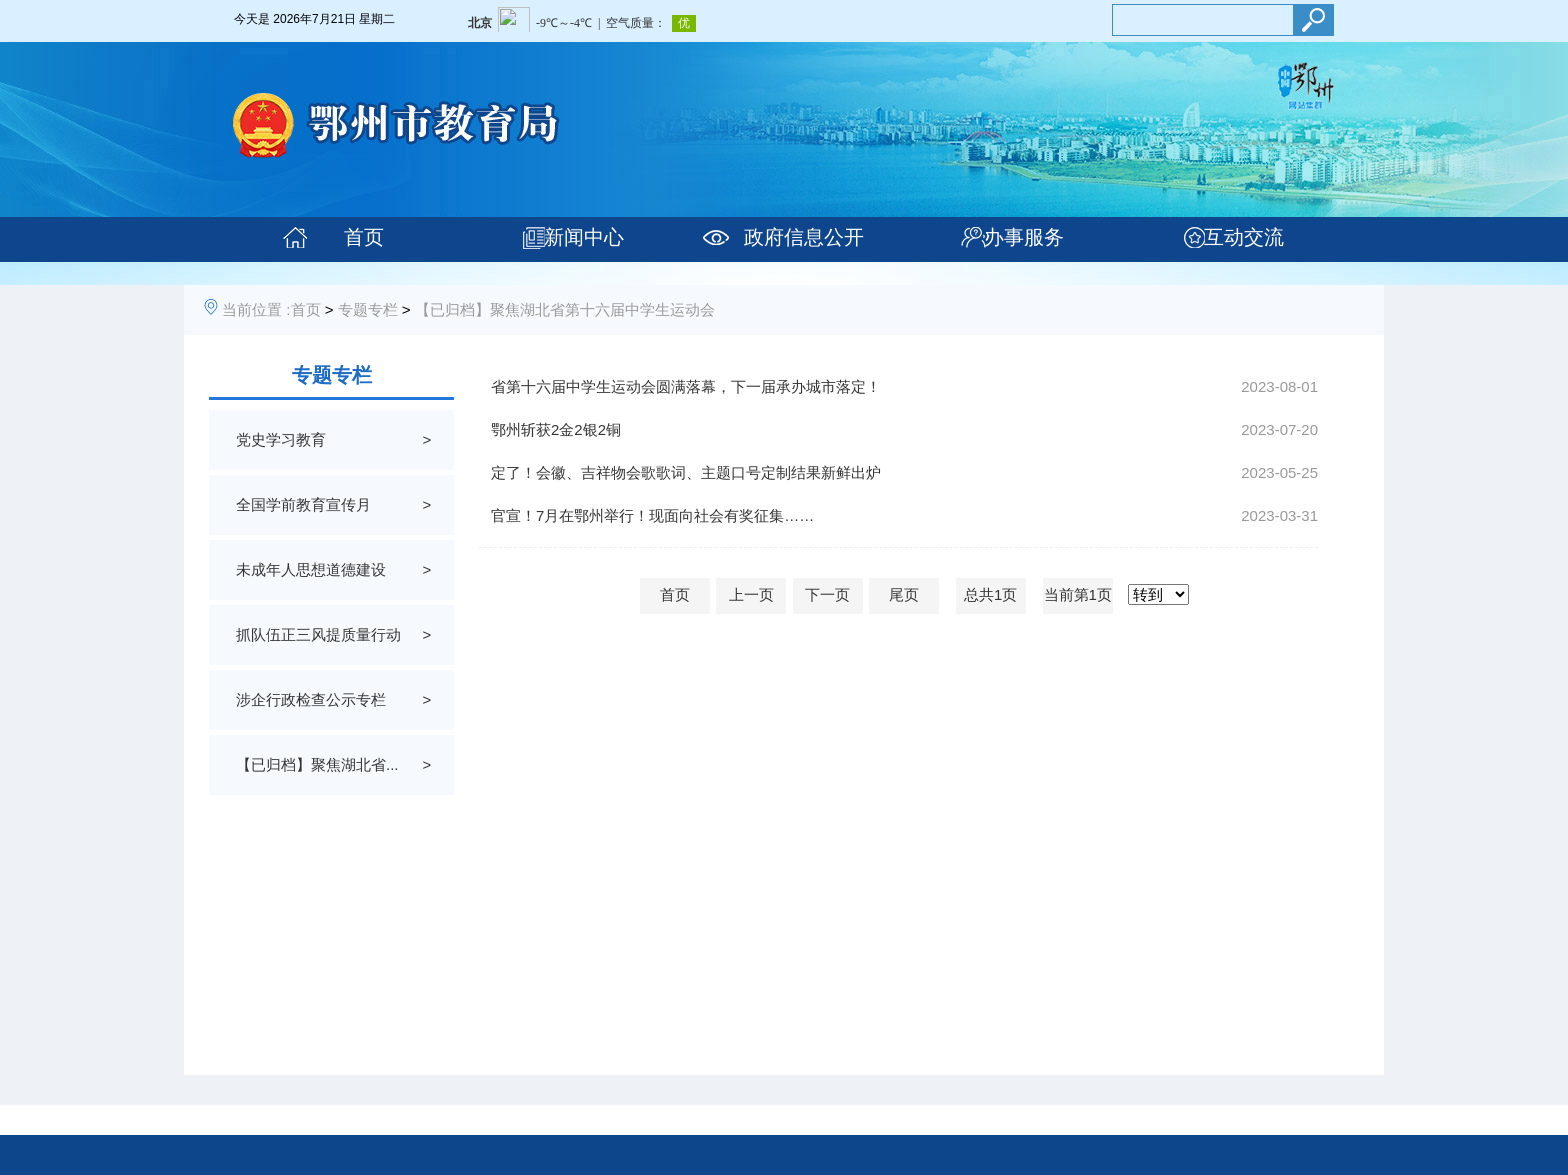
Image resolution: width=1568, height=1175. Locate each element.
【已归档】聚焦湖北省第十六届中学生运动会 (565, 309)
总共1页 (990, 594)
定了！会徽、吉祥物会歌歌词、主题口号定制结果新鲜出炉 (686, 472)
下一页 (827, 594)
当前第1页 (1078, 594)
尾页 (904, 594)
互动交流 (1244, 237)
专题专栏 (368, 309)
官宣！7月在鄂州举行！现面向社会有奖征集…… (652, 515)
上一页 (751, 594)
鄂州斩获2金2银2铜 (556, 429)
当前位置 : (256, 309)
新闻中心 (584, 237)
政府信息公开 (804, 237)
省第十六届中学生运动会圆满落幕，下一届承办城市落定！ (686, 386)
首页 (364, 237)
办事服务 (1024, 237)
